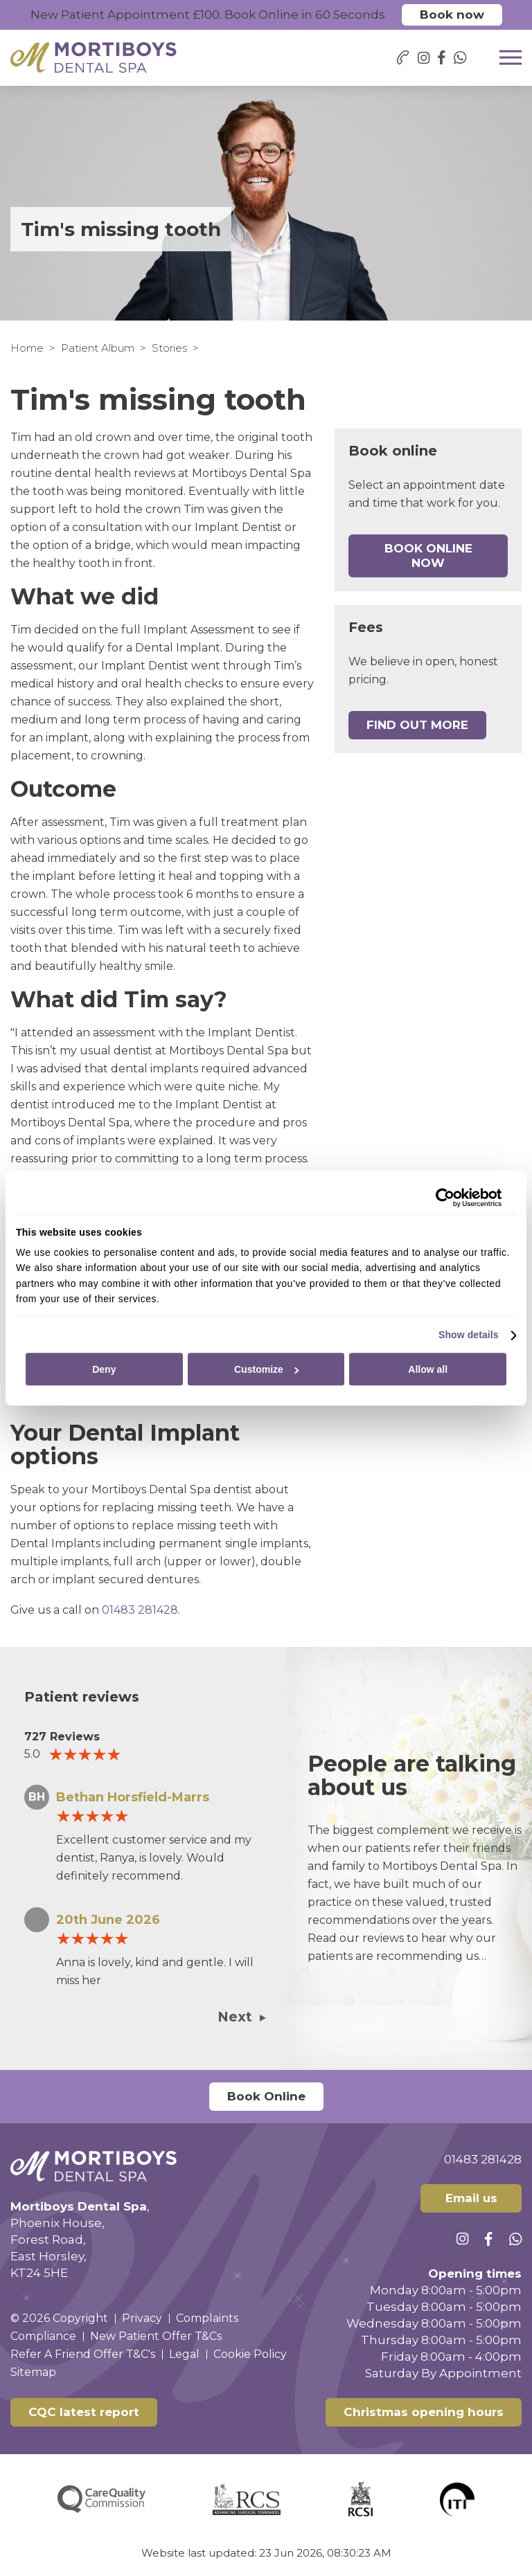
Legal (184, 2354)
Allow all (427, 1369)
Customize (266, 1369)
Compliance (43, 2336)
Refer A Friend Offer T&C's (82, 2354)
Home (27, 347)
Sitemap (33, 2372)
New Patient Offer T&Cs (156, 2336)
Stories (169, 347)
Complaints (207, 2318)
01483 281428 (140, 1609)
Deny (104, 1369)
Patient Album (97, 347)
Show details (468, 1335)
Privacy (142, 2318)
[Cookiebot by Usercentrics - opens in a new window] (441, 1197)
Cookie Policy (250, 2354)
